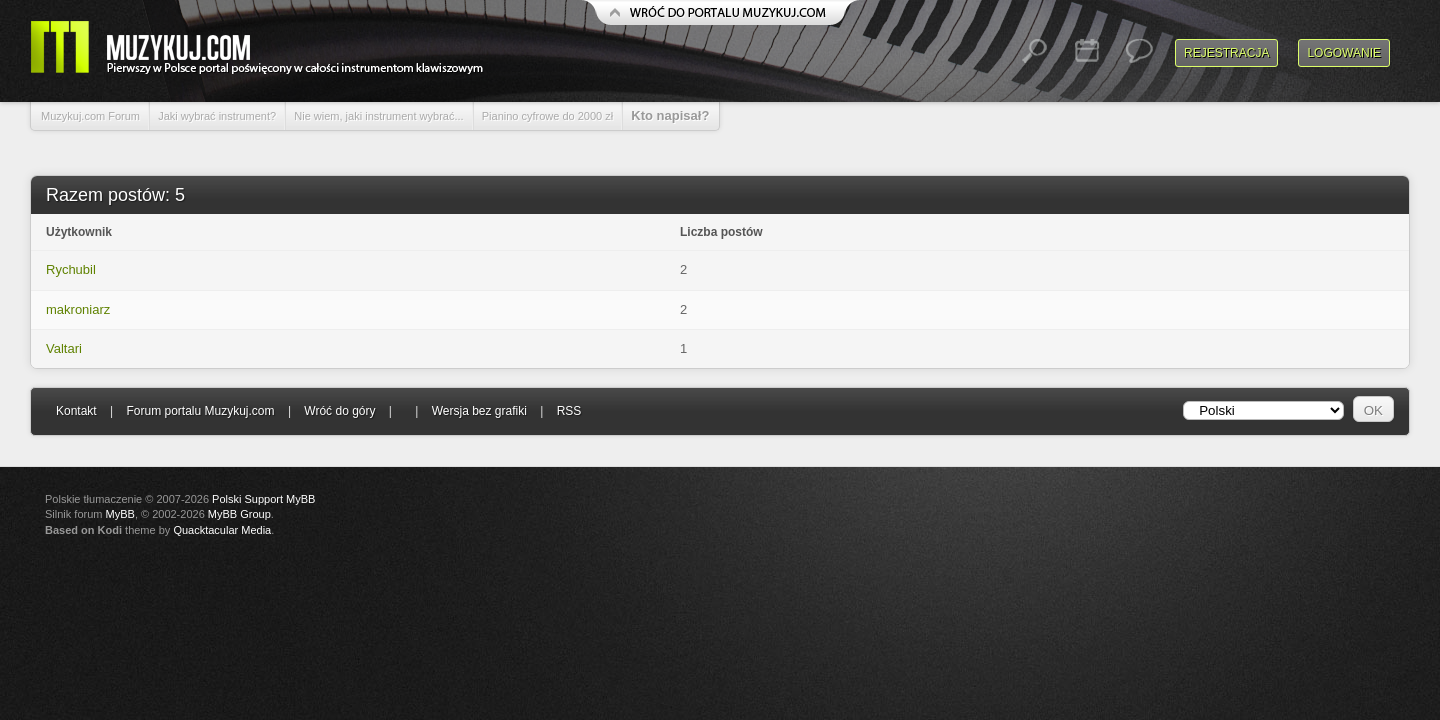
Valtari (64, 348)
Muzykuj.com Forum (90, 116)
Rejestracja (1226, 53)
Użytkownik (79, 232)
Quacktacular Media (222, 530)
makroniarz (78, 309)
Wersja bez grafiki (479, 411)
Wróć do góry (339, 411)
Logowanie (1344, 53)
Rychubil (71, 269)
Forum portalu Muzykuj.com (201, 411)
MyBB (120, 514)
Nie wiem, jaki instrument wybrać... (378, 116)
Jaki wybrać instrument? (217, 116)
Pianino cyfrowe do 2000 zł (547, 116)
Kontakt (76, 411)
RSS (569, 411)
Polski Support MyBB (263, 499)
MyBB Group (239, 514)
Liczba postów (721, 232)
